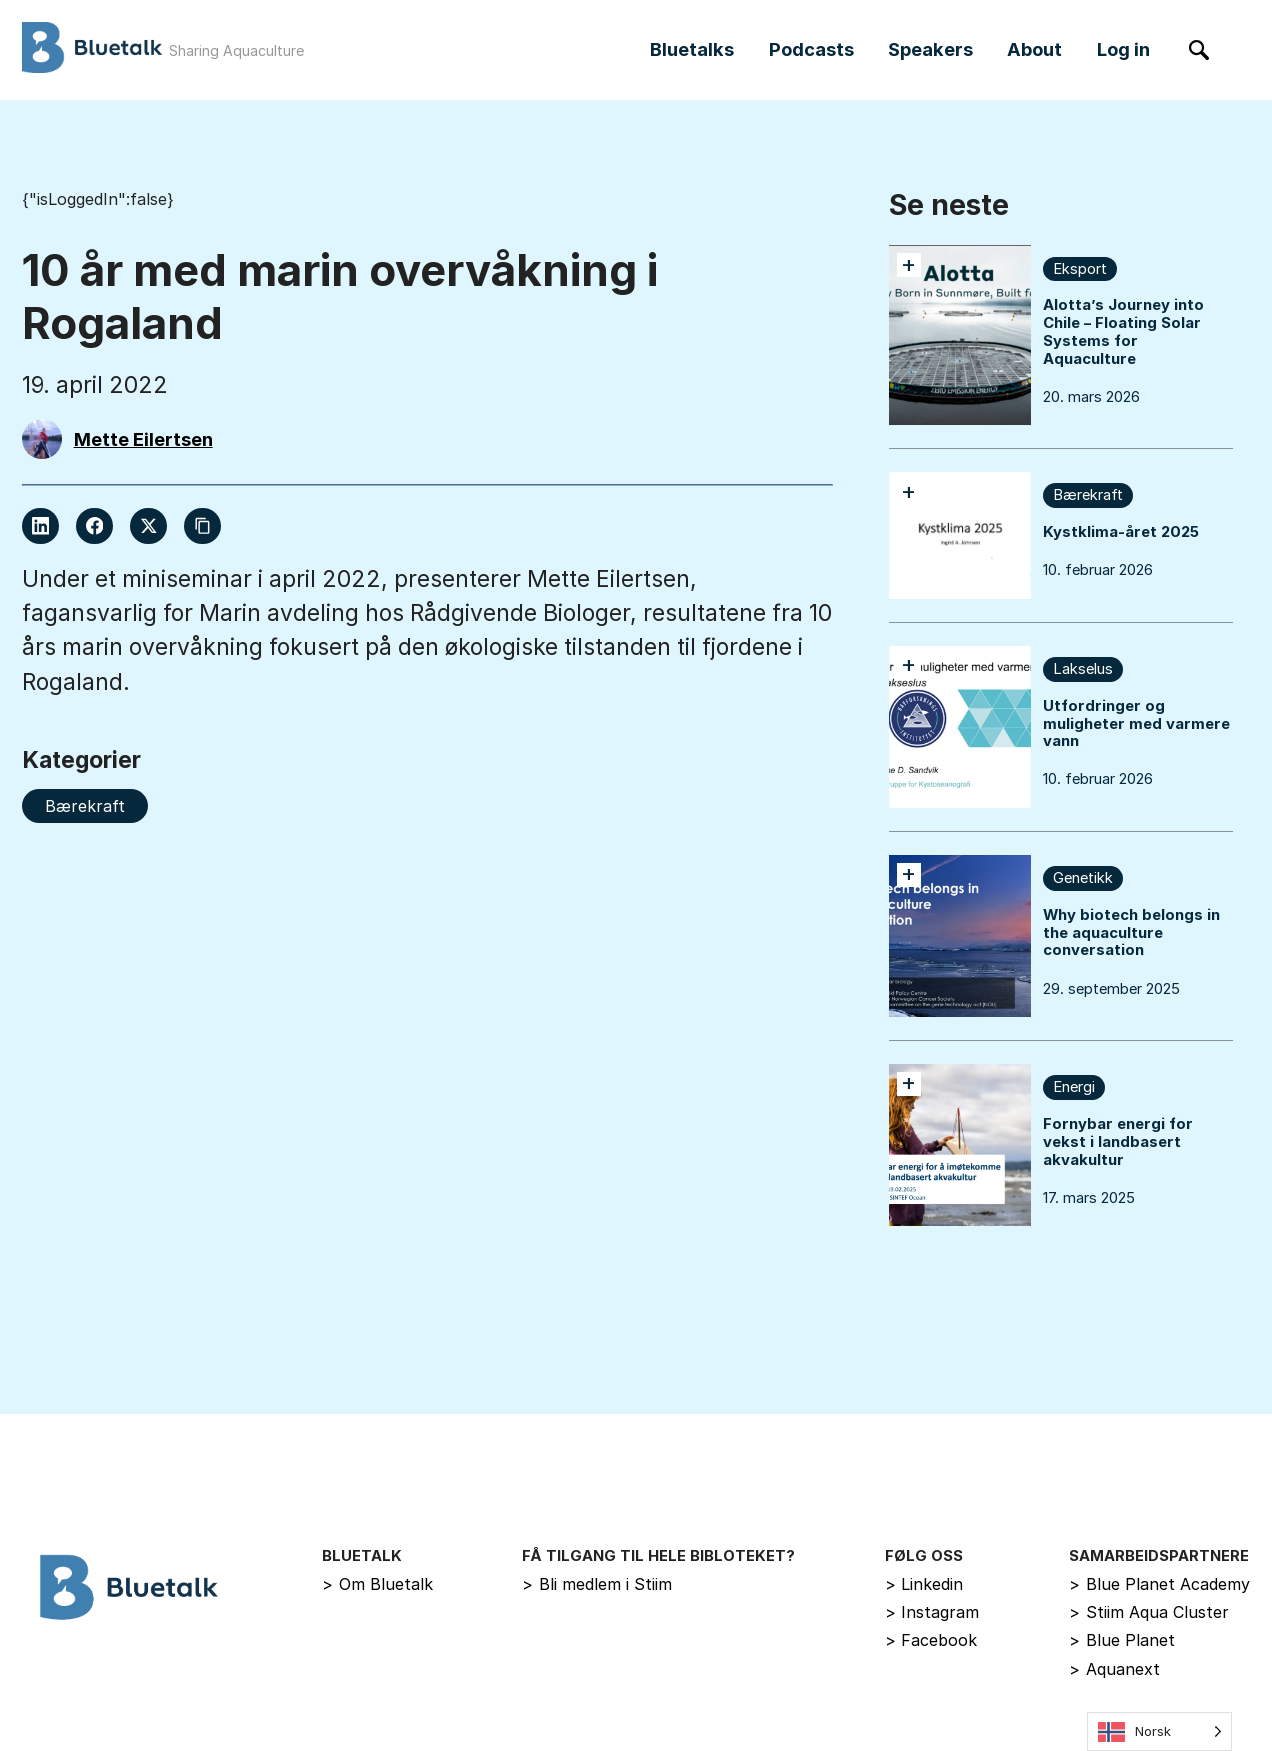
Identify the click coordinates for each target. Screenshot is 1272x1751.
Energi (1074, 1087)
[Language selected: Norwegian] (1159, 1731)
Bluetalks (692, 49)
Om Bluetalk (377, 1584)
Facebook (931, 1640)
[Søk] (1199, 50)
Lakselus (1083, 669)
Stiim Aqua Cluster (1149, 1612)
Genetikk (1083, 878)
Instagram (932, 1612)
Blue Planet (1122, 1640)
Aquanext (1114, 1669)
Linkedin (924, 1584)
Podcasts (811, 49)
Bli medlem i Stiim (597, 1584)
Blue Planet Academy (1159, 1584)
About (1034, 49)
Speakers (930, 49)
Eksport (1080, 269)
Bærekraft (1088, 495)
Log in (1123, 49)
